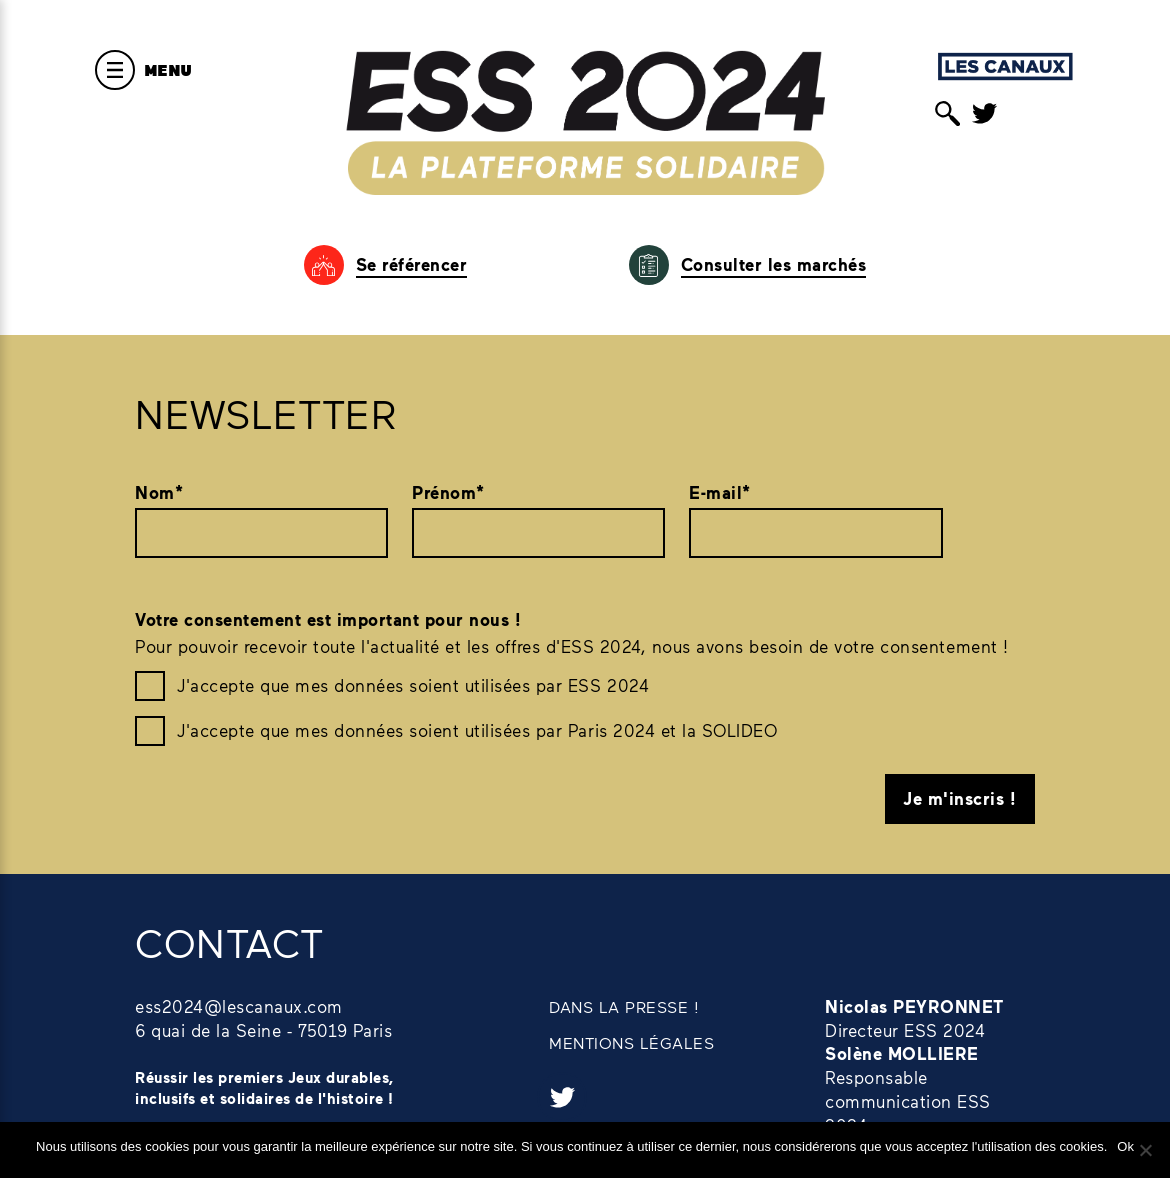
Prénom (448, 493)
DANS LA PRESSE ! (624, 1006)
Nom (159, 493)
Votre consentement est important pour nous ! (328, 619)
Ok (1125, 1146)
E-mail (720, 493)
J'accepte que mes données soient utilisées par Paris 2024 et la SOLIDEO (477, 730)
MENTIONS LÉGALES (631, 1042)
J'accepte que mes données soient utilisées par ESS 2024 (413, 685)
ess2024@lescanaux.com (239, 1006)
